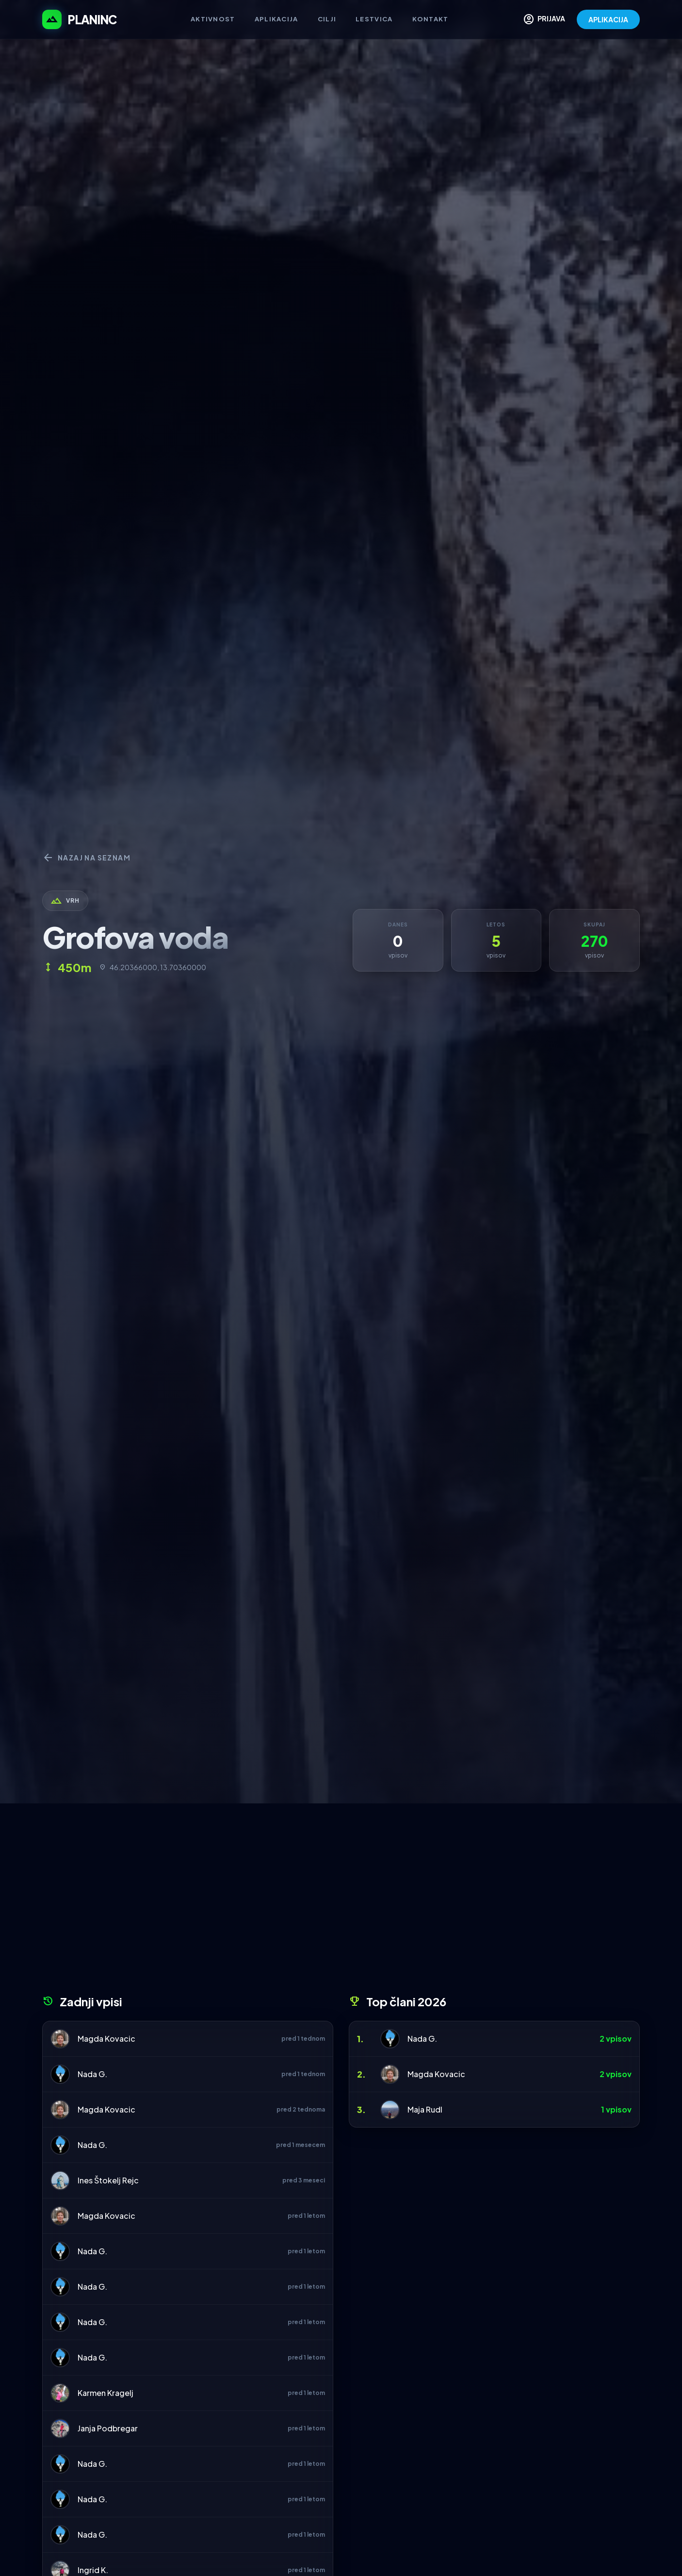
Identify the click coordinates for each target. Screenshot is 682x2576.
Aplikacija (276, 19)
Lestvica (374, 19)
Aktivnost (213, 19)
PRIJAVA (544, 19)
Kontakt (430, 19)
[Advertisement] (341, 1902)
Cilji (327, 19)
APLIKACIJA (608, 19)
